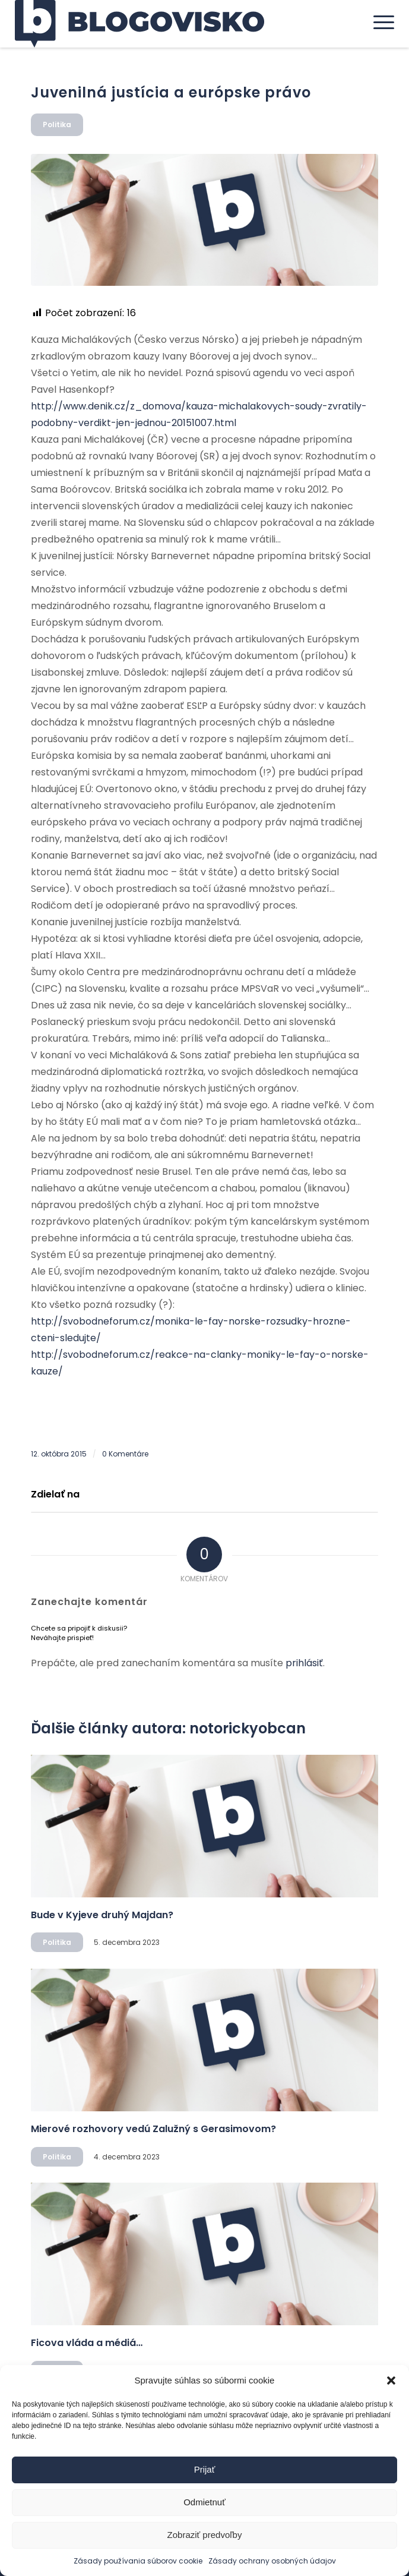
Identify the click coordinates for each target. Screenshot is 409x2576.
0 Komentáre (125, 1454)
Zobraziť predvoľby (204, 2535)
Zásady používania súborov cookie (138, 2561)
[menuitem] (378, 22)
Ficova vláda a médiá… (86, 2343)
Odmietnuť (204, 2502)
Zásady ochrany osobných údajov (272, 2561)
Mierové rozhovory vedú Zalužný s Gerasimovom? (153, 2129)
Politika (57, 124)
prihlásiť (304, 1663)
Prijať (204, 2469)
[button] (391, 2380)
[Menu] (378, 22)
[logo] (166, 24)
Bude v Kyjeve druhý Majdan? (102, 1915)
